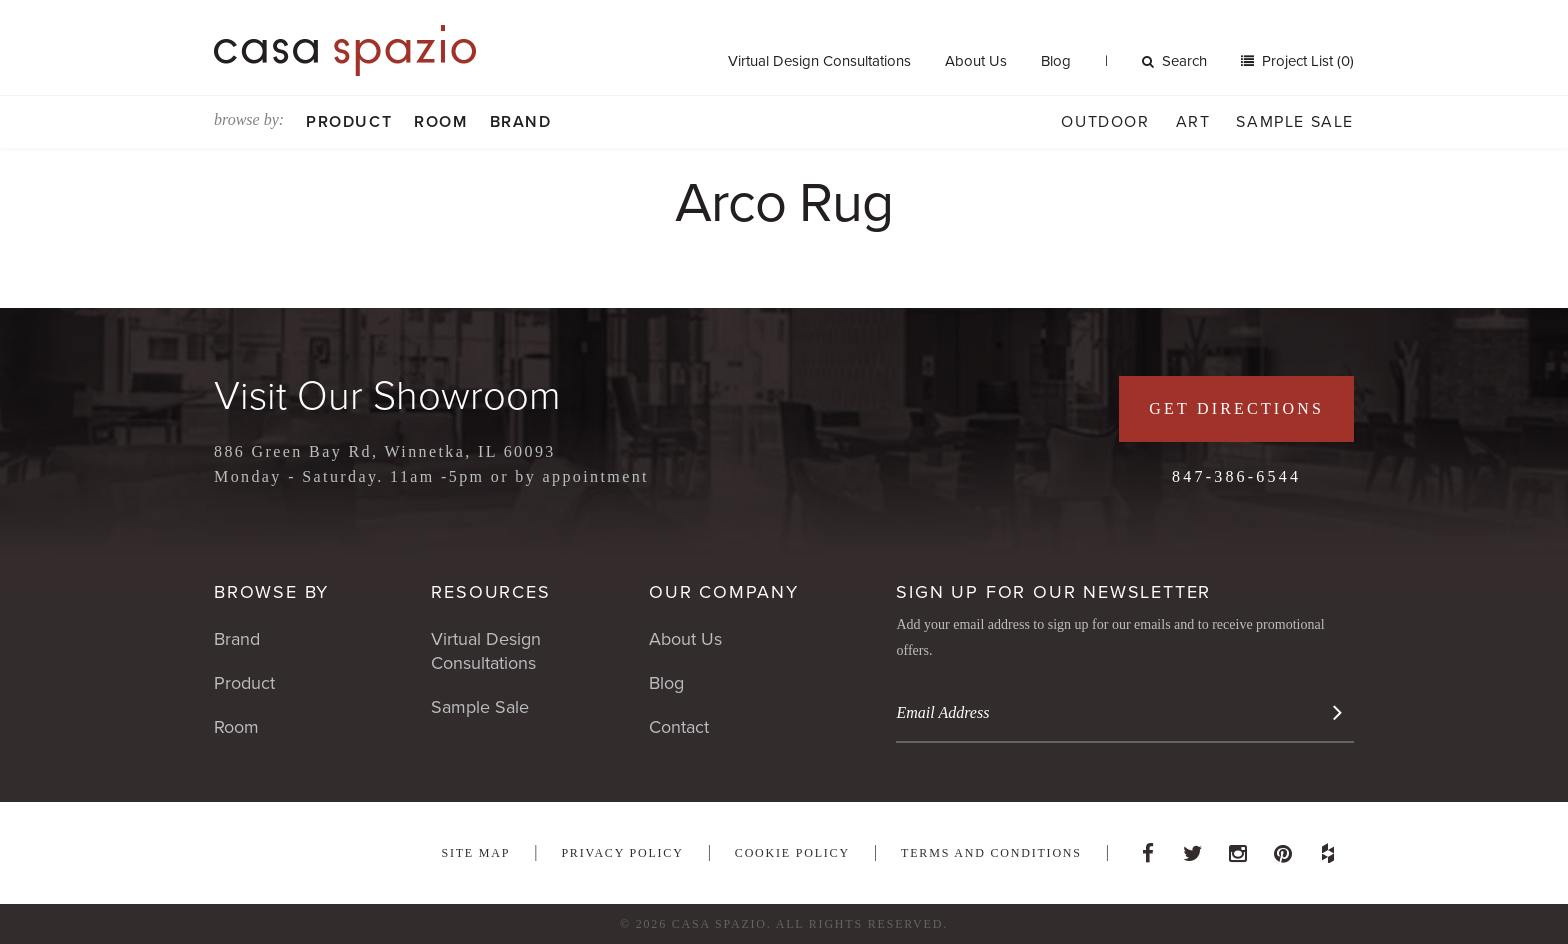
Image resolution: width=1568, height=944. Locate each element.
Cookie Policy (792, 853)
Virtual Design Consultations (819, 61)
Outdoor (1105, 122)
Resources (490, 592)
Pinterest (1283, 848)
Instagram (1238, 848)
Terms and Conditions (991, 853)
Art (1193, 122)
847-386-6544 (1236, 476)
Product (349, 122)
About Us (976, 61)
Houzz (1328, 848)
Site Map (475, 853)
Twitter (1193, 848)
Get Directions (1236, 408)
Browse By (271, 592)
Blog (1056, 61)
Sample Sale (1295, 122)
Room (440, 122)
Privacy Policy (622, 853)
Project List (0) (1306, 61)
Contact (679, 727)
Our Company (724, 592)
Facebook (1148, 848)
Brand (521, 122)
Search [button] (1174, 61)
